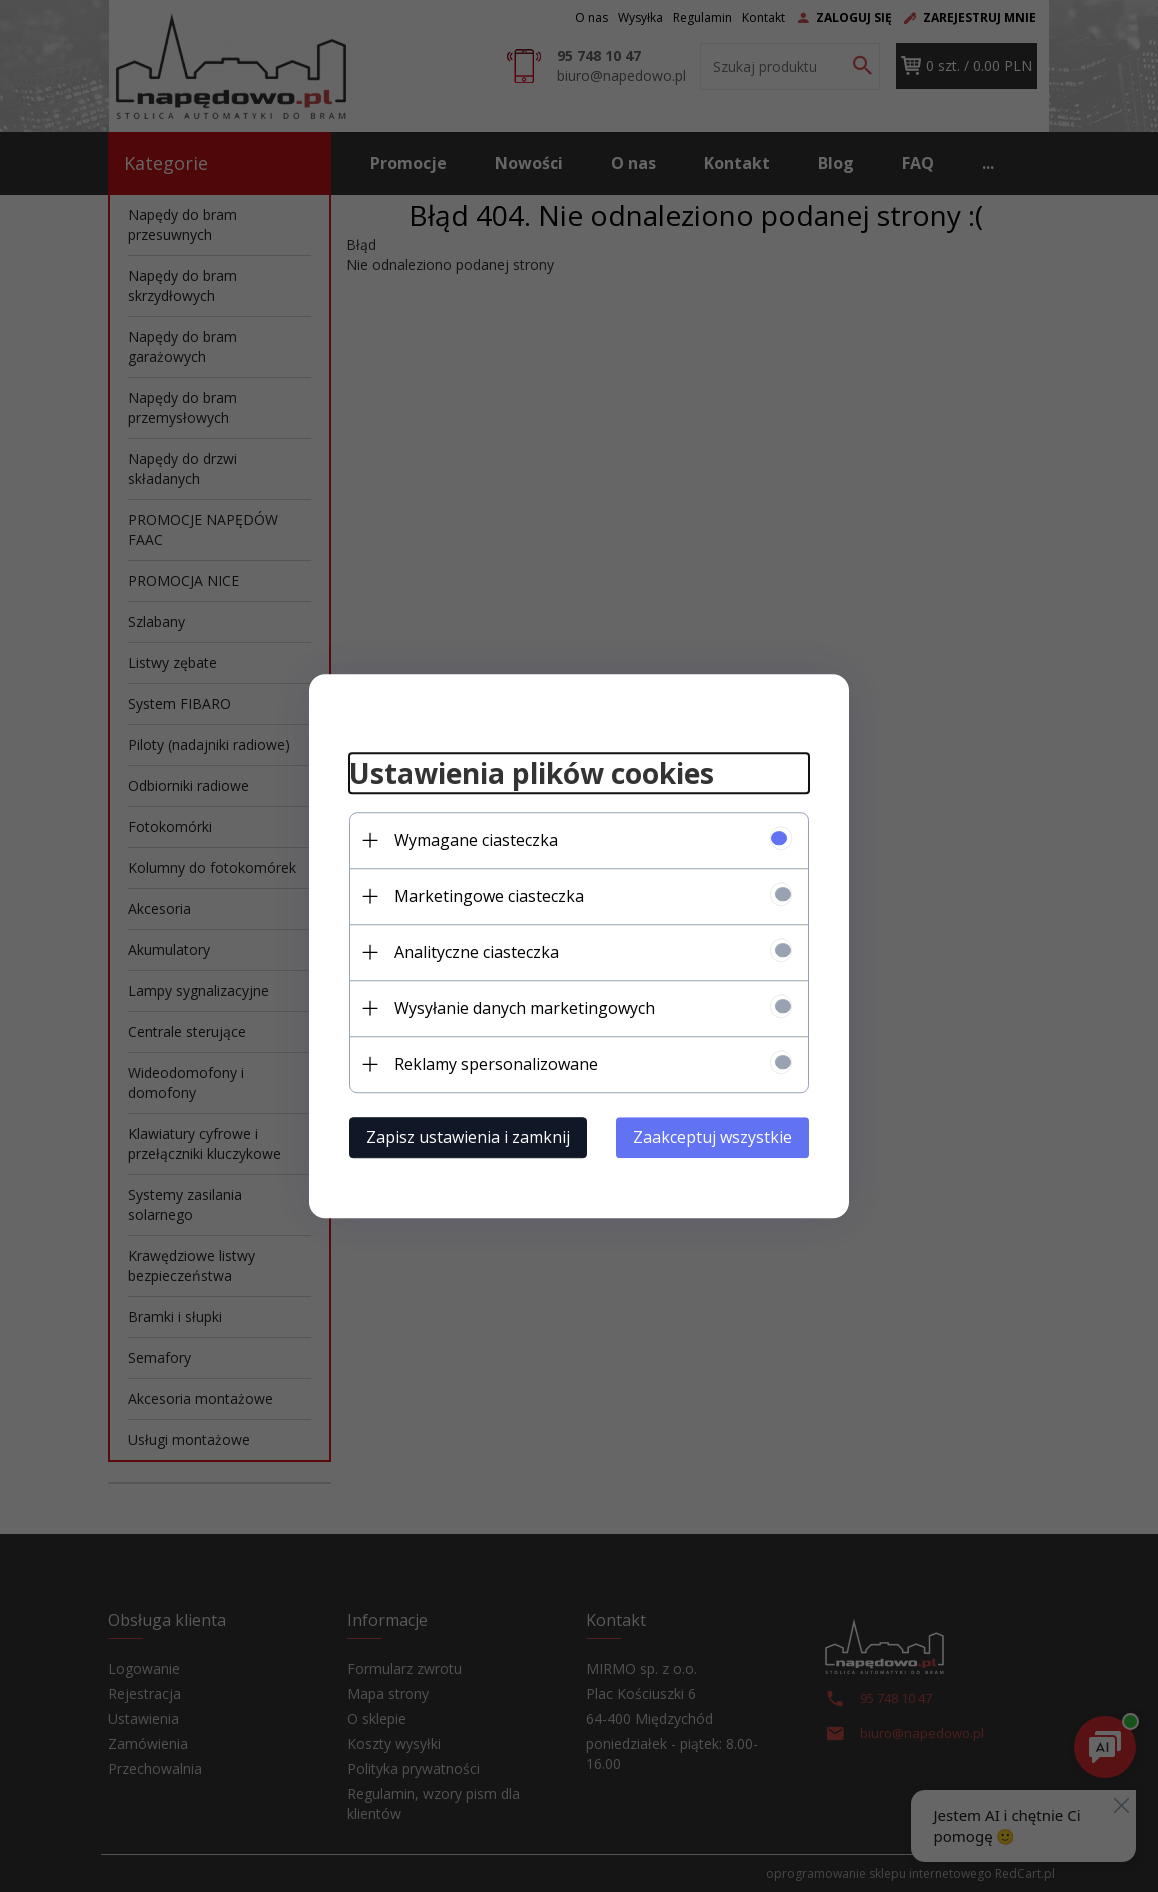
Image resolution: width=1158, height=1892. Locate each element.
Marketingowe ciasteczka (489, 896)
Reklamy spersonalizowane (496, 1064)
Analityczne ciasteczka (476, 952)
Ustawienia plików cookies (531, 773)
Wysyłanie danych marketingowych (524, 1008)
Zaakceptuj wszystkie (712, 1137)
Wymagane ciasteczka (476, 840)
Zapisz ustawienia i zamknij (468, 1137)
